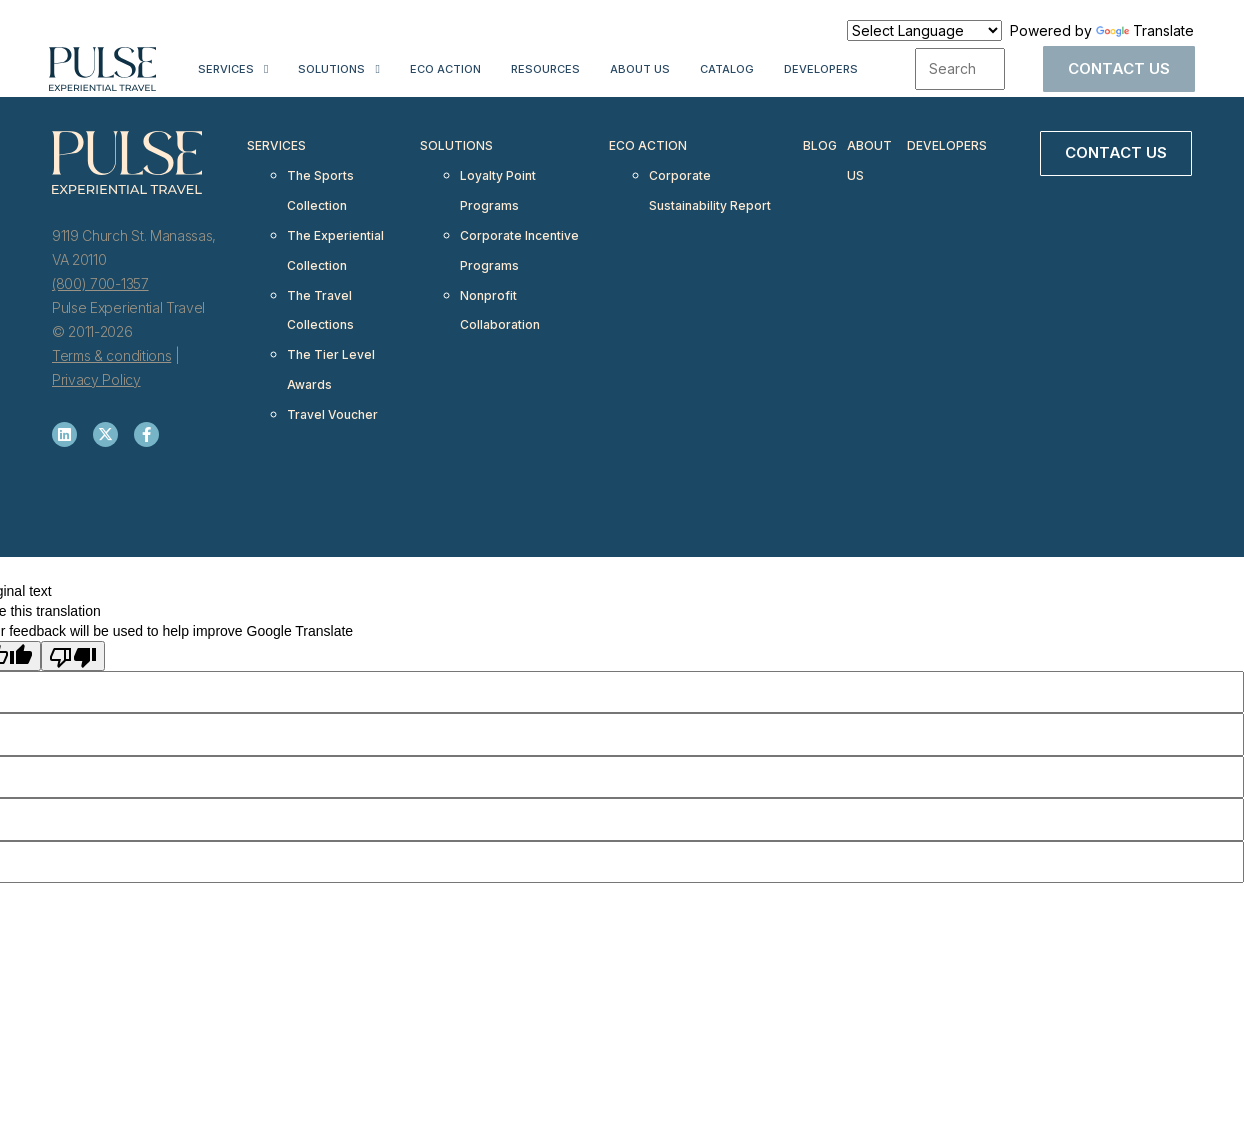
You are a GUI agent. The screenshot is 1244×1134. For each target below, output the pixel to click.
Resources (545, 69)
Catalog (727, 69)
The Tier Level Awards (331, 322)
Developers (821, 69)
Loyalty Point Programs (498, 178)
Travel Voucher (332, 358)
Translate (1145, 30)
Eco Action (445, 69)
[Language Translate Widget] (924, 30)
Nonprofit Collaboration (500, 274)
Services (226, 69)
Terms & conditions (111, 355)
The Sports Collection (320, 178)
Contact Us (1119, 68)
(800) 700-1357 (100, 283)
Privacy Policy (96, 379)
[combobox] (960, 69)
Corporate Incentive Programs (519, 226)
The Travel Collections (320, 274)
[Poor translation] (73, 656)
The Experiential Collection (335, 226)
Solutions (331, 69)
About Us (640, 69)
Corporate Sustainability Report (710, 178)
